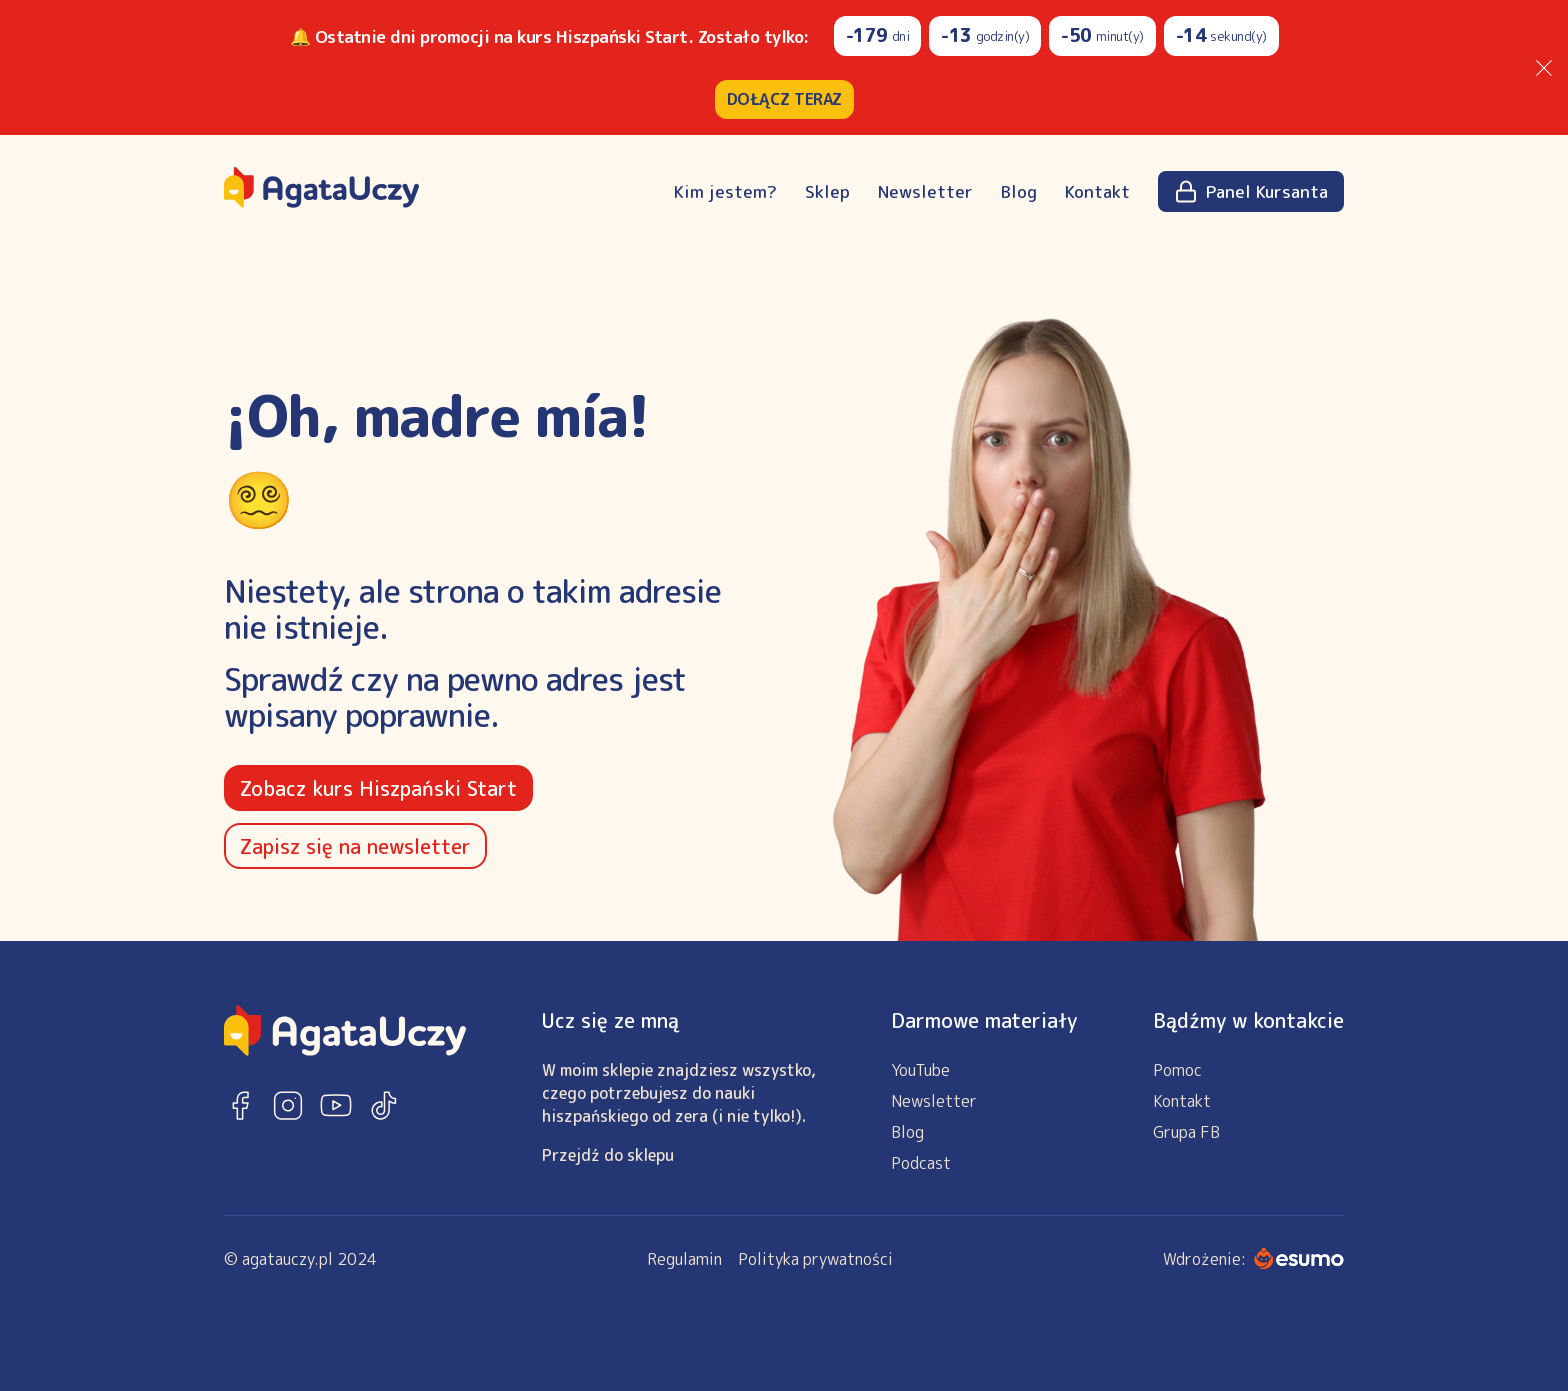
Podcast (921, 1163)
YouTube (920, 1070)
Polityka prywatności (815, 1259)
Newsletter (925, 191)
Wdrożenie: (1253, 1259)
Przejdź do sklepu (608, 1155)
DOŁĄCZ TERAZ (784, 99)
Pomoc (1177, 1070)
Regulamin (684, 1259)
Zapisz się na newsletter (355, 846)
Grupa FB (1186, 1132)
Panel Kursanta (1251, 191)
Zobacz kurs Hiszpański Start (378, 788)
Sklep (827, 191)
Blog (1019, 191)
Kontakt (1097, 191)
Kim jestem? (725, 191)
